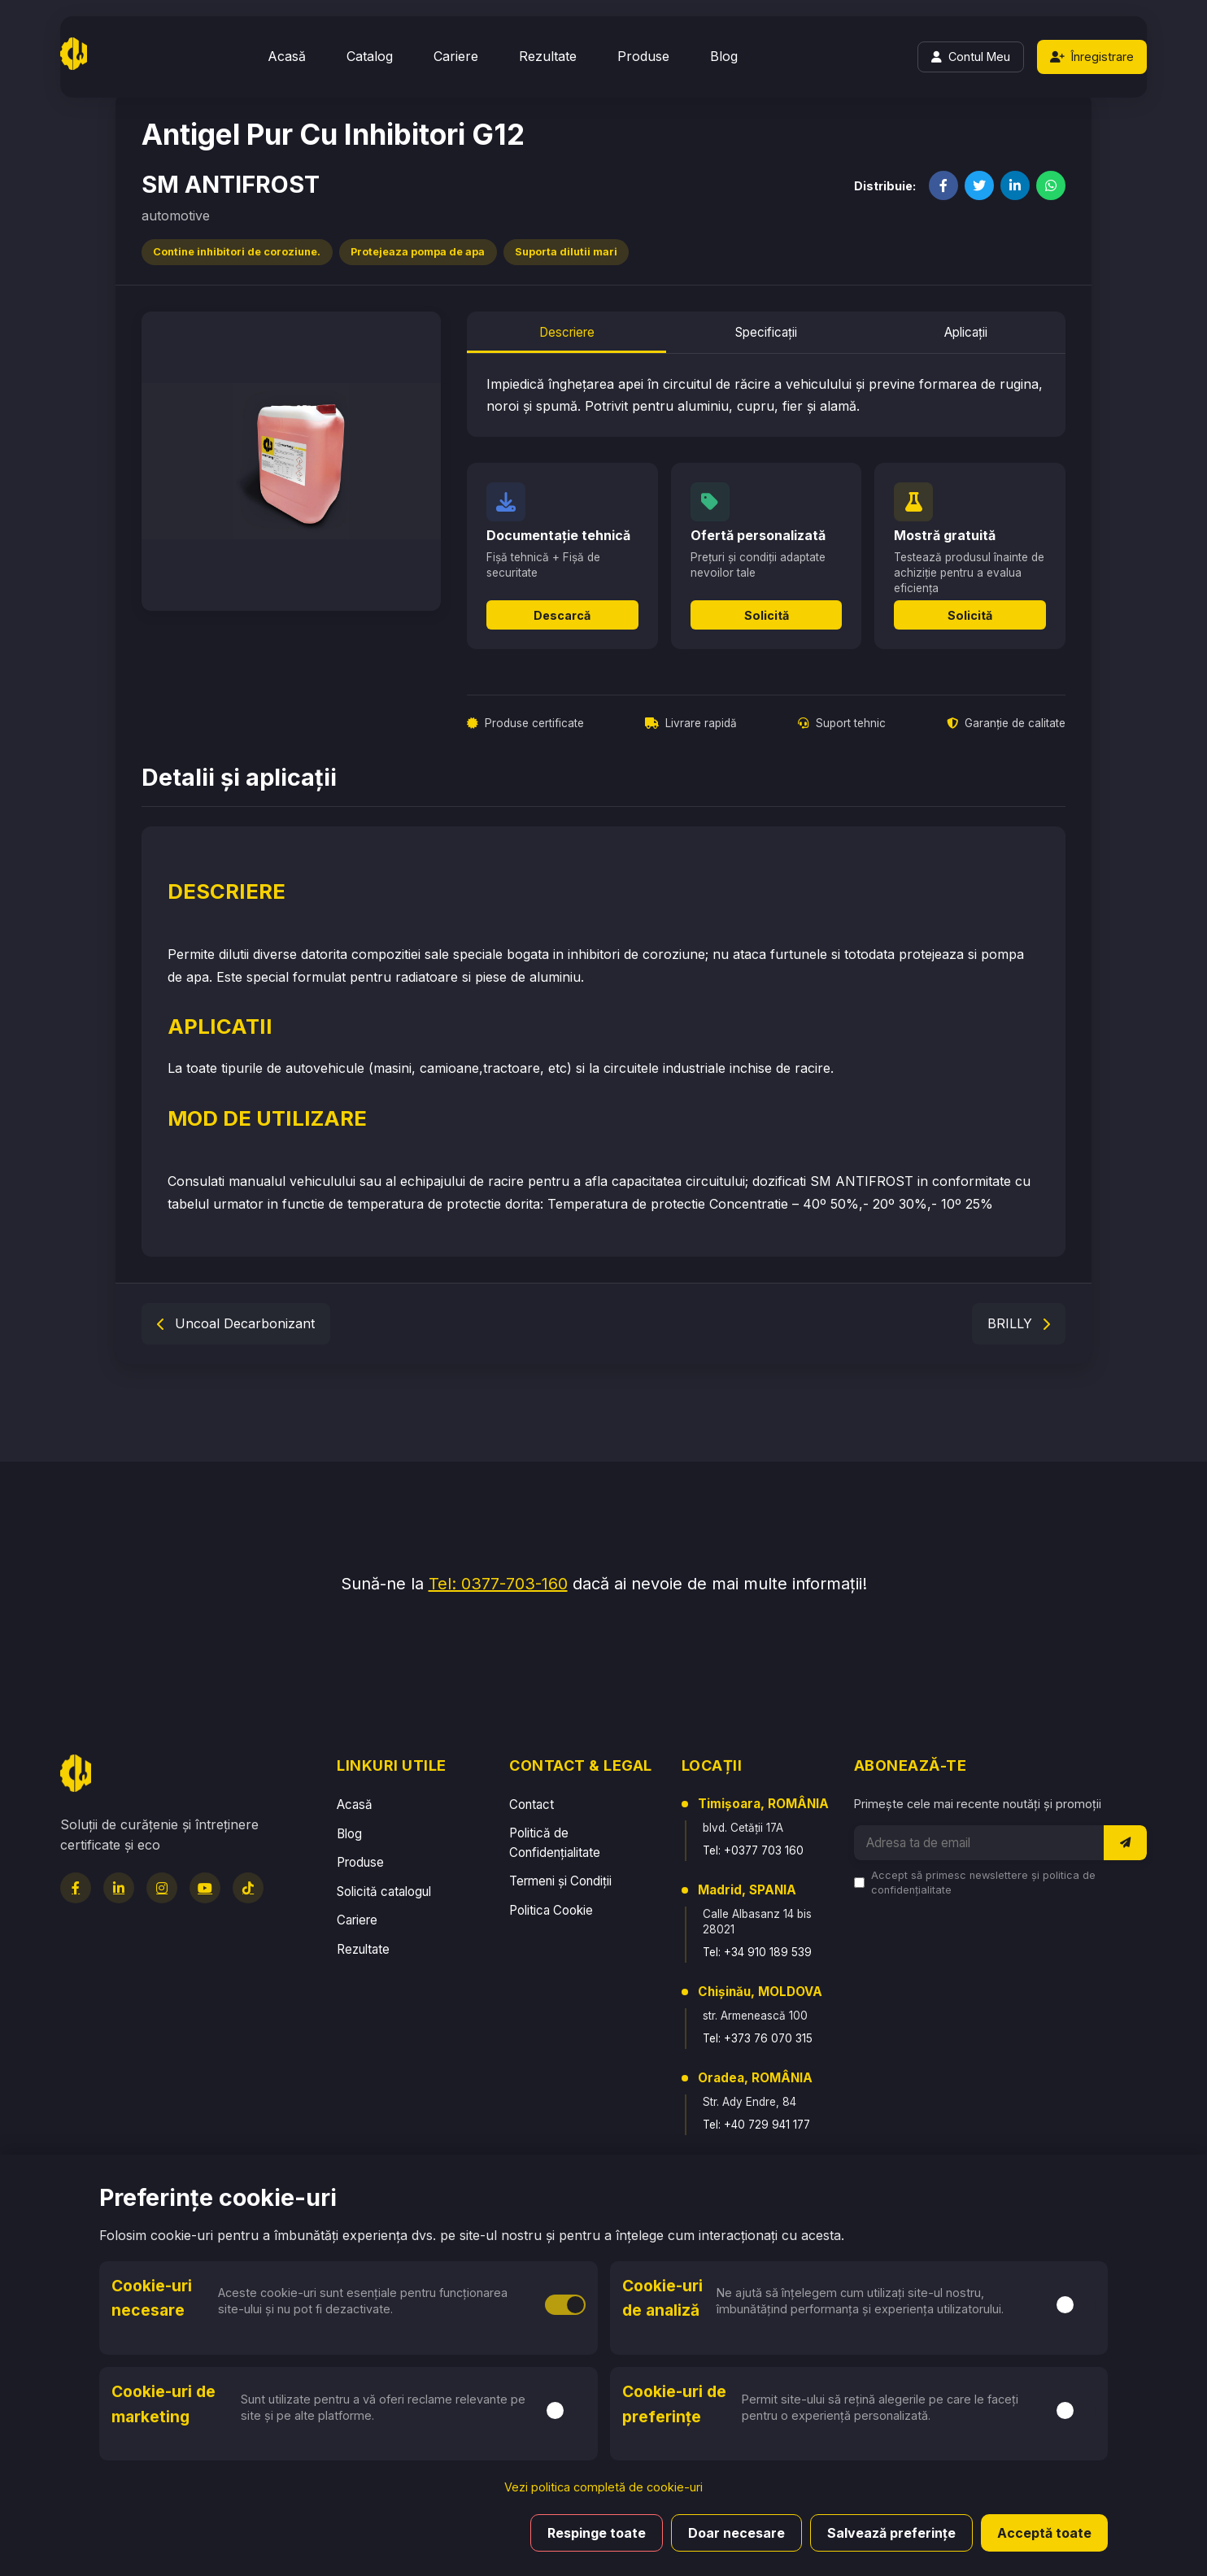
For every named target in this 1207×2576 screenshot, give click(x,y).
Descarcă (562, 615)
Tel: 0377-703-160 (498, 1583)
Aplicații (965, 332)
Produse (643, 56)
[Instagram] (161, 1887)
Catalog (369, 56)
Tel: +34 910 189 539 (757, 1952)
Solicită (766, 615)
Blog (724, 56)
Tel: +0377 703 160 (753, 1850)
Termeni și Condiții (560, 1881)
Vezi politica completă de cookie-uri (603, 2487)
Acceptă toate (1044, 2533)
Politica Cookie (551, 1910)
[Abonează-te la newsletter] (1125, 1842)
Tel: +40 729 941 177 (756, 2124)
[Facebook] (75, 1887)
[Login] (970, 56)
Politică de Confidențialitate (554, 1842)
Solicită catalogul (384, 1891)
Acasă (287, 56)
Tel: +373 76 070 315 (758, 2038)
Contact (531, 1804)
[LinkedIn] (118, 1887)
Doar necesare (736, 2533)
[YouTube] (205, 1887)
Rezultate (548, 56)
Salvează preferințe (891, 2533)
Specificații (766, 332)
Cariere (456, 56)
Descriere (567, 332)
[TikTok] (248, 1887)
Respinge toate (596, 2533)
